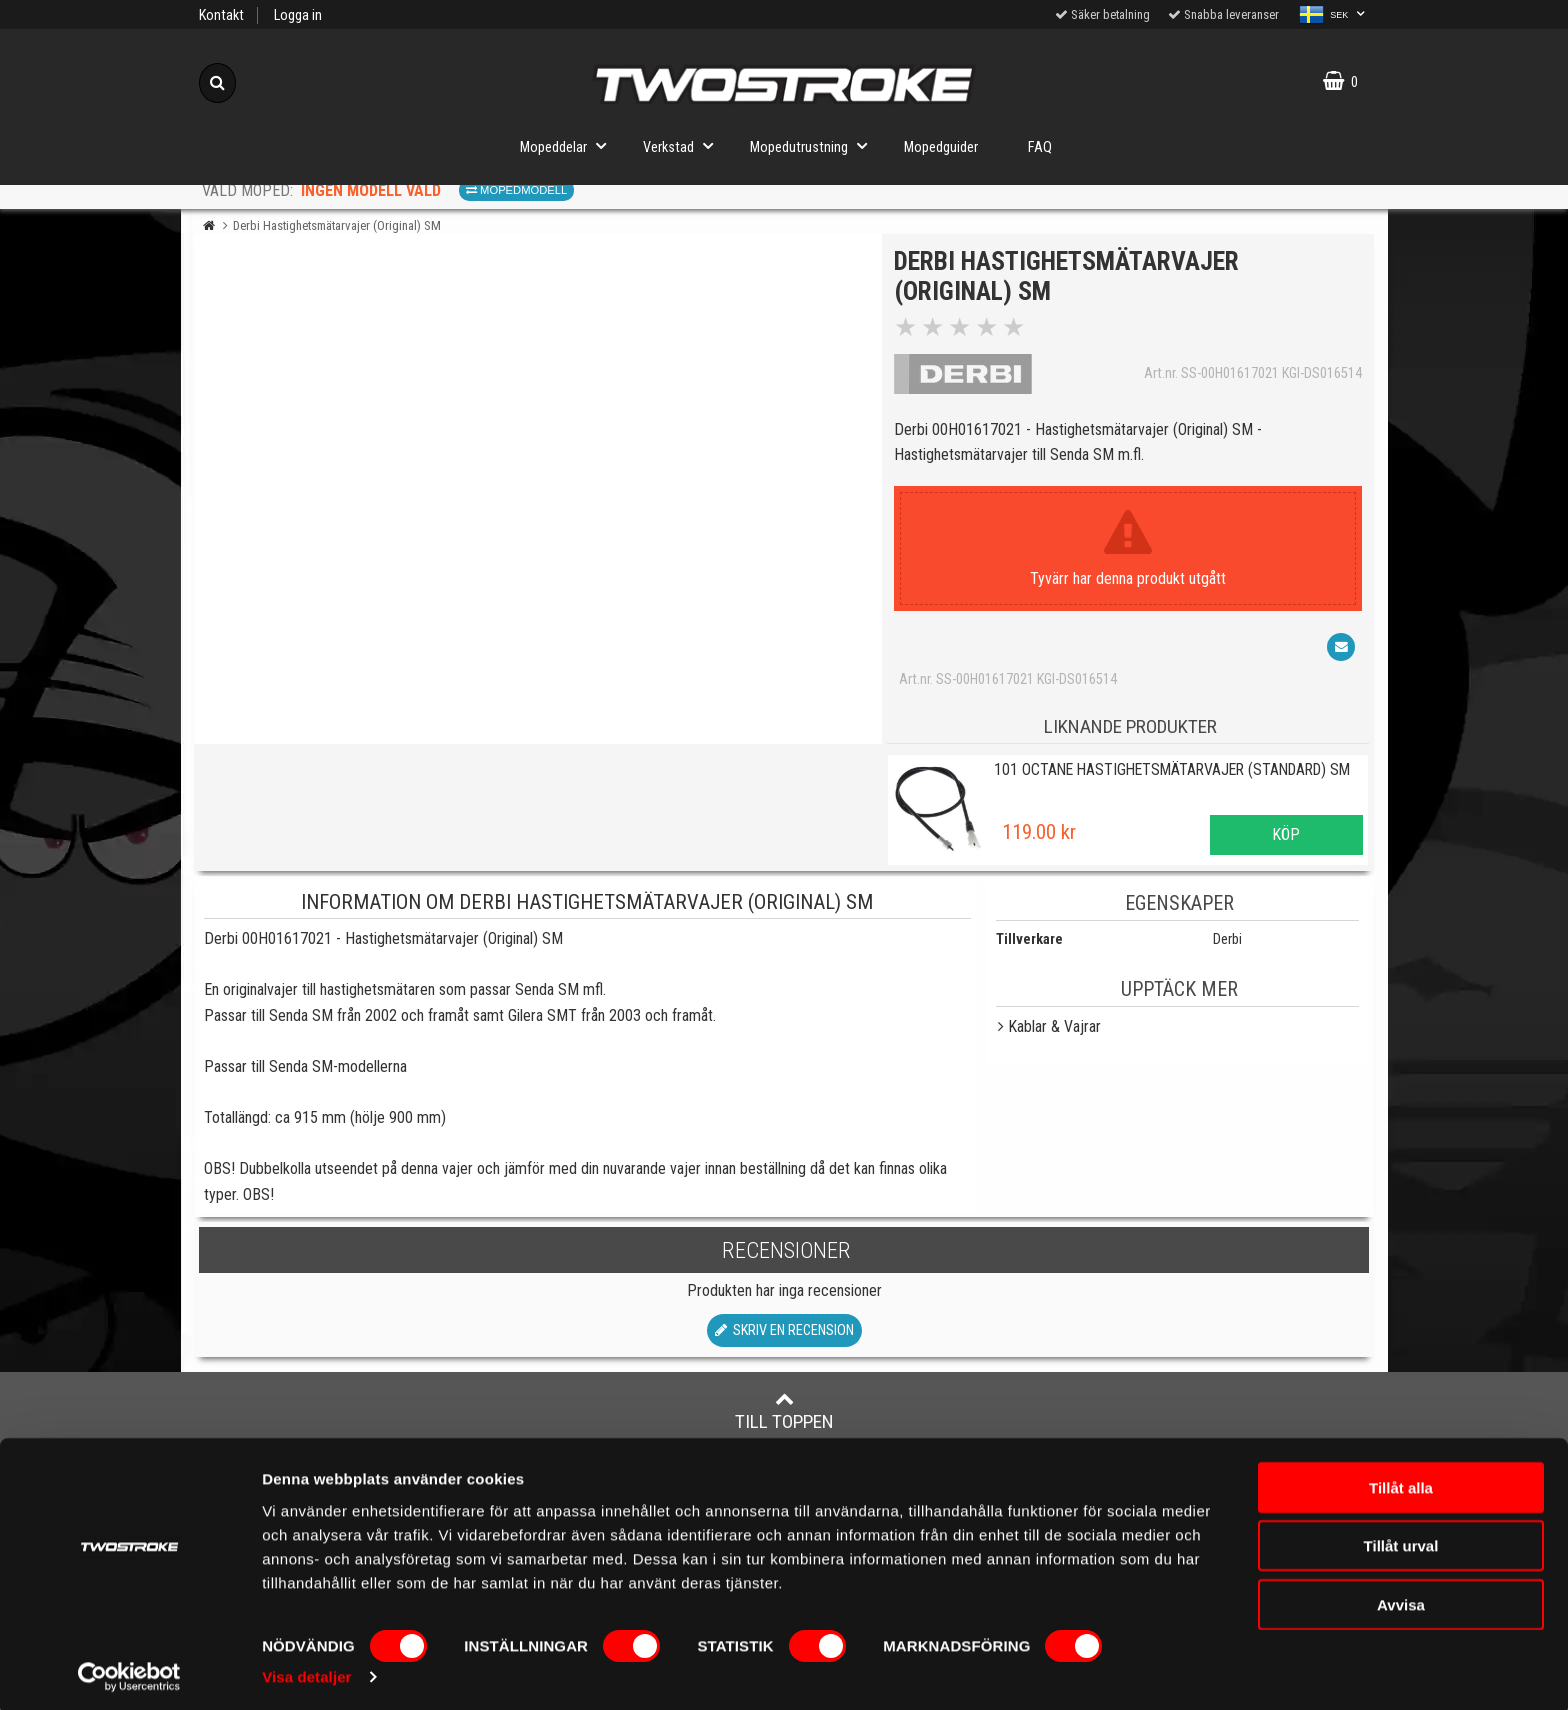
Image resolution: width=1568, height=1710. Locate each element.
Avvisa (1401, 1597)
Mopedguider (941, 147)
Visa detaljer (306, 1670)
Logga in (298, 15)
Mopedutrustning (814, 145)
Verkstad (684, 145)
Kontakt (221, 15)
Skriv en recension (784, 1337)
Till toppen (784, 1418)
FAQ (1040, 147)
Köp (1286, 841)
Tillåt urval (1401, 1539)
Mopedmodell (516, 190)
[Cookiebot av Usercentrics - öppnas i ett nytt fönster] (129, 1671)
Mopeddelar (569, 145)
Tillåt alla (1401, 1480)
